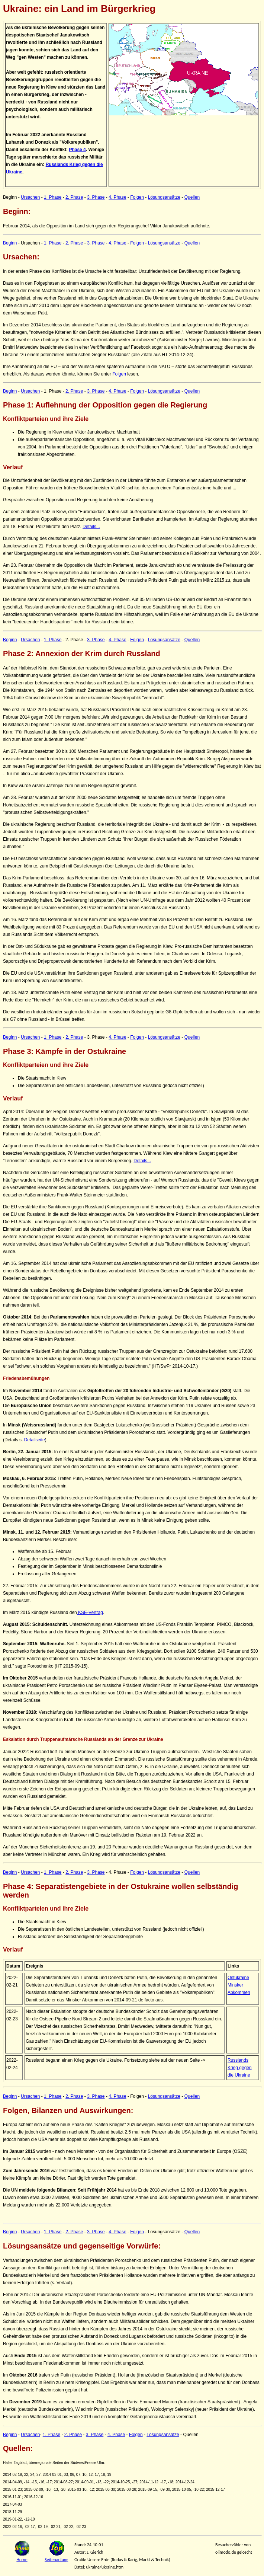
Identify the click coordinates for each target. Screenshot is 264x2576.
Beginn (10, 243)
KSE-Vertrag (90, 1612)
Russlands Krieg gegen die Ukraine (240, 2068)
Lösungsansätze (164, 197)
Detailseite (34, 1439)
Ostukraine (238, 1977)
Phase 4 (77, 149)
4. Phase (117, 197)
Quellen (192, 197)
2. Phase (74, 197)
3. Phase (95, 197)
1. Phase (52, 197)
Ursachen (30, 197)
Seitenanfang (56, 2559)
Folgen (137, 197)
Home (21, 2559)
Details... (91, 526)
